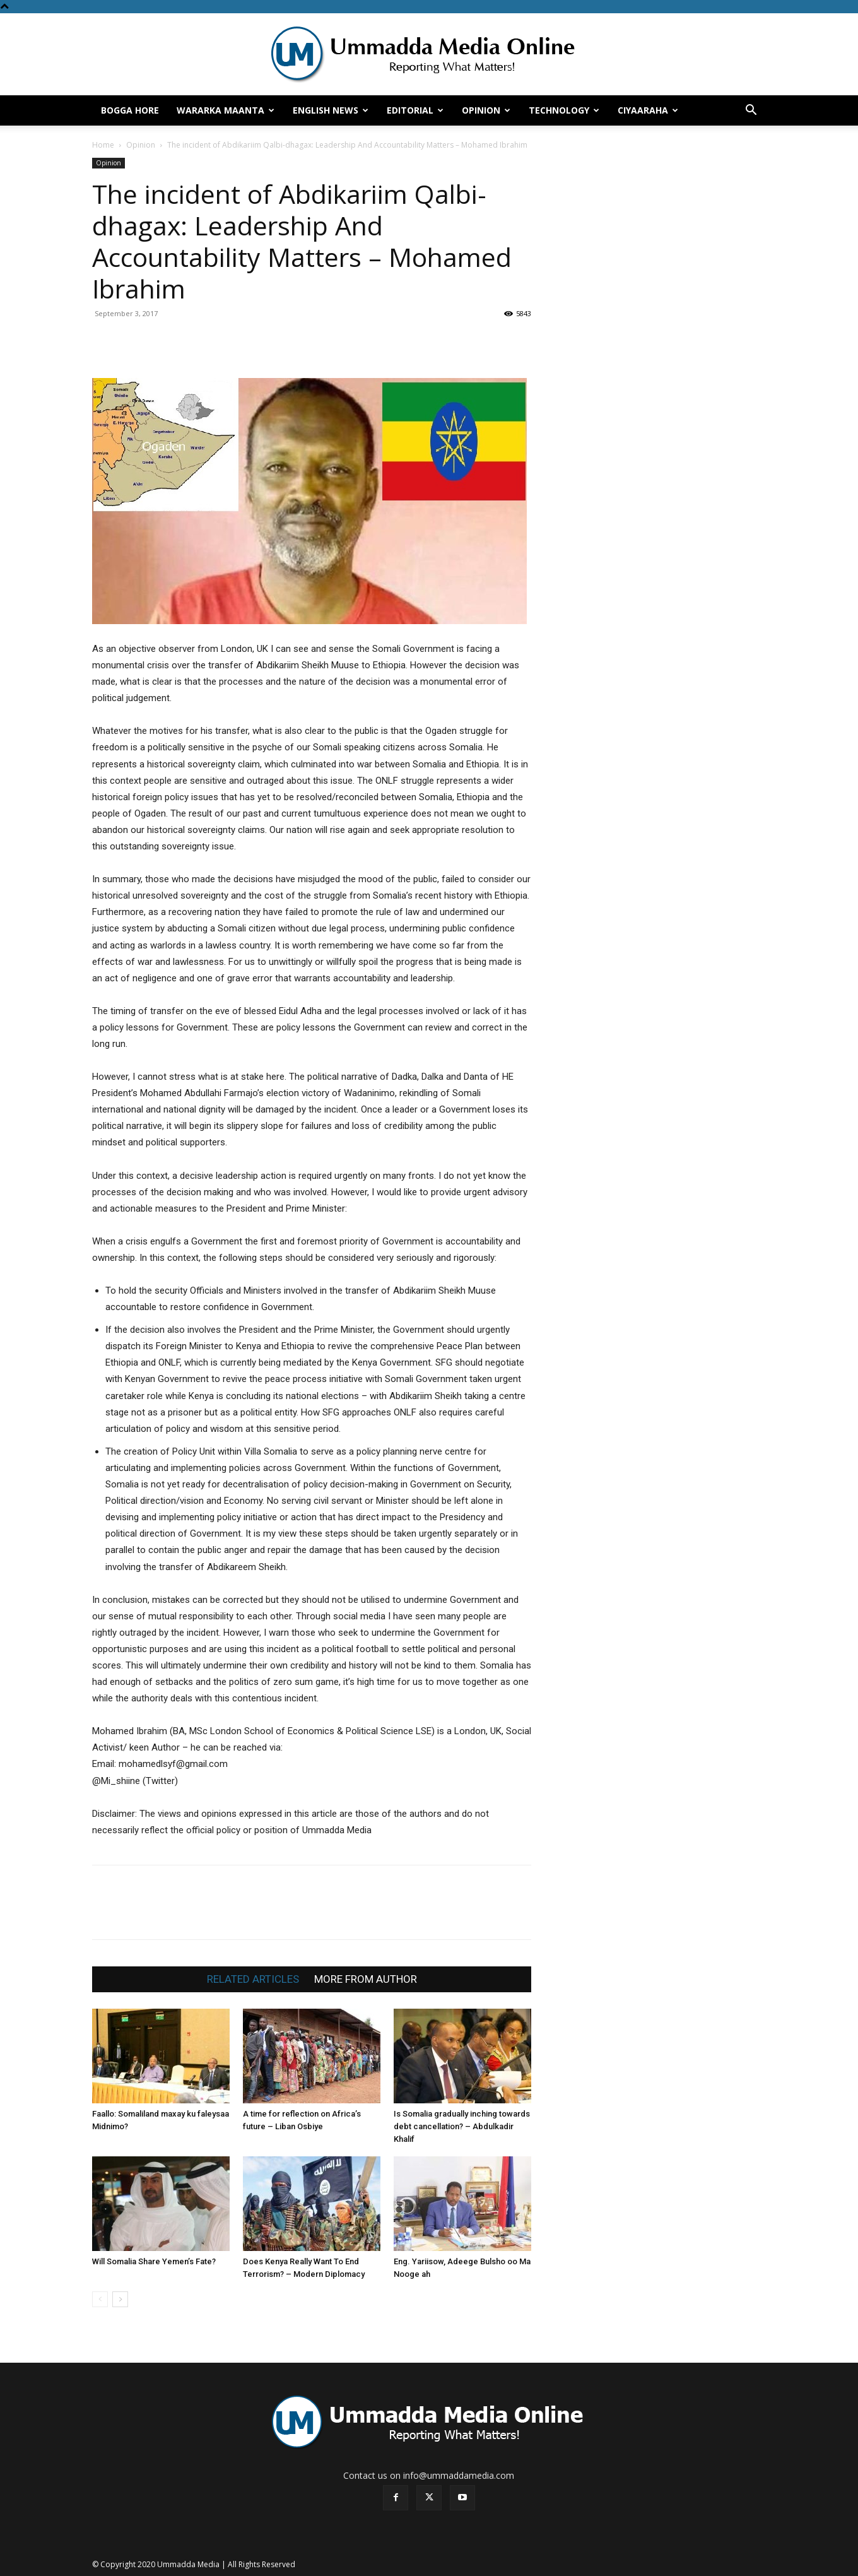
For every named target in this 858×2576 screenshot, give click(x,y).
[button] (751, 111)
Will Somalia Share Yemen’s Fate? (154, 2261)
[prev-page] (100, 2299)
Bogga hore (130, 110)
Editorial (415, 110)
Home (103, 144)
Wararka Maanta (225, 110)
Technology (564, 110)
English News (330, 110)
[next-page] (120, 2299)
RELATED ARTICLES (253, 1979)
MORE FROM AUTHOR (365, 1979)
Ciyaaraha (648, 110)
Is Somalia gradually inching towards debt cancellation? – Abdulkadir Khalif (462, 2126)
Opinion (486, 110)
